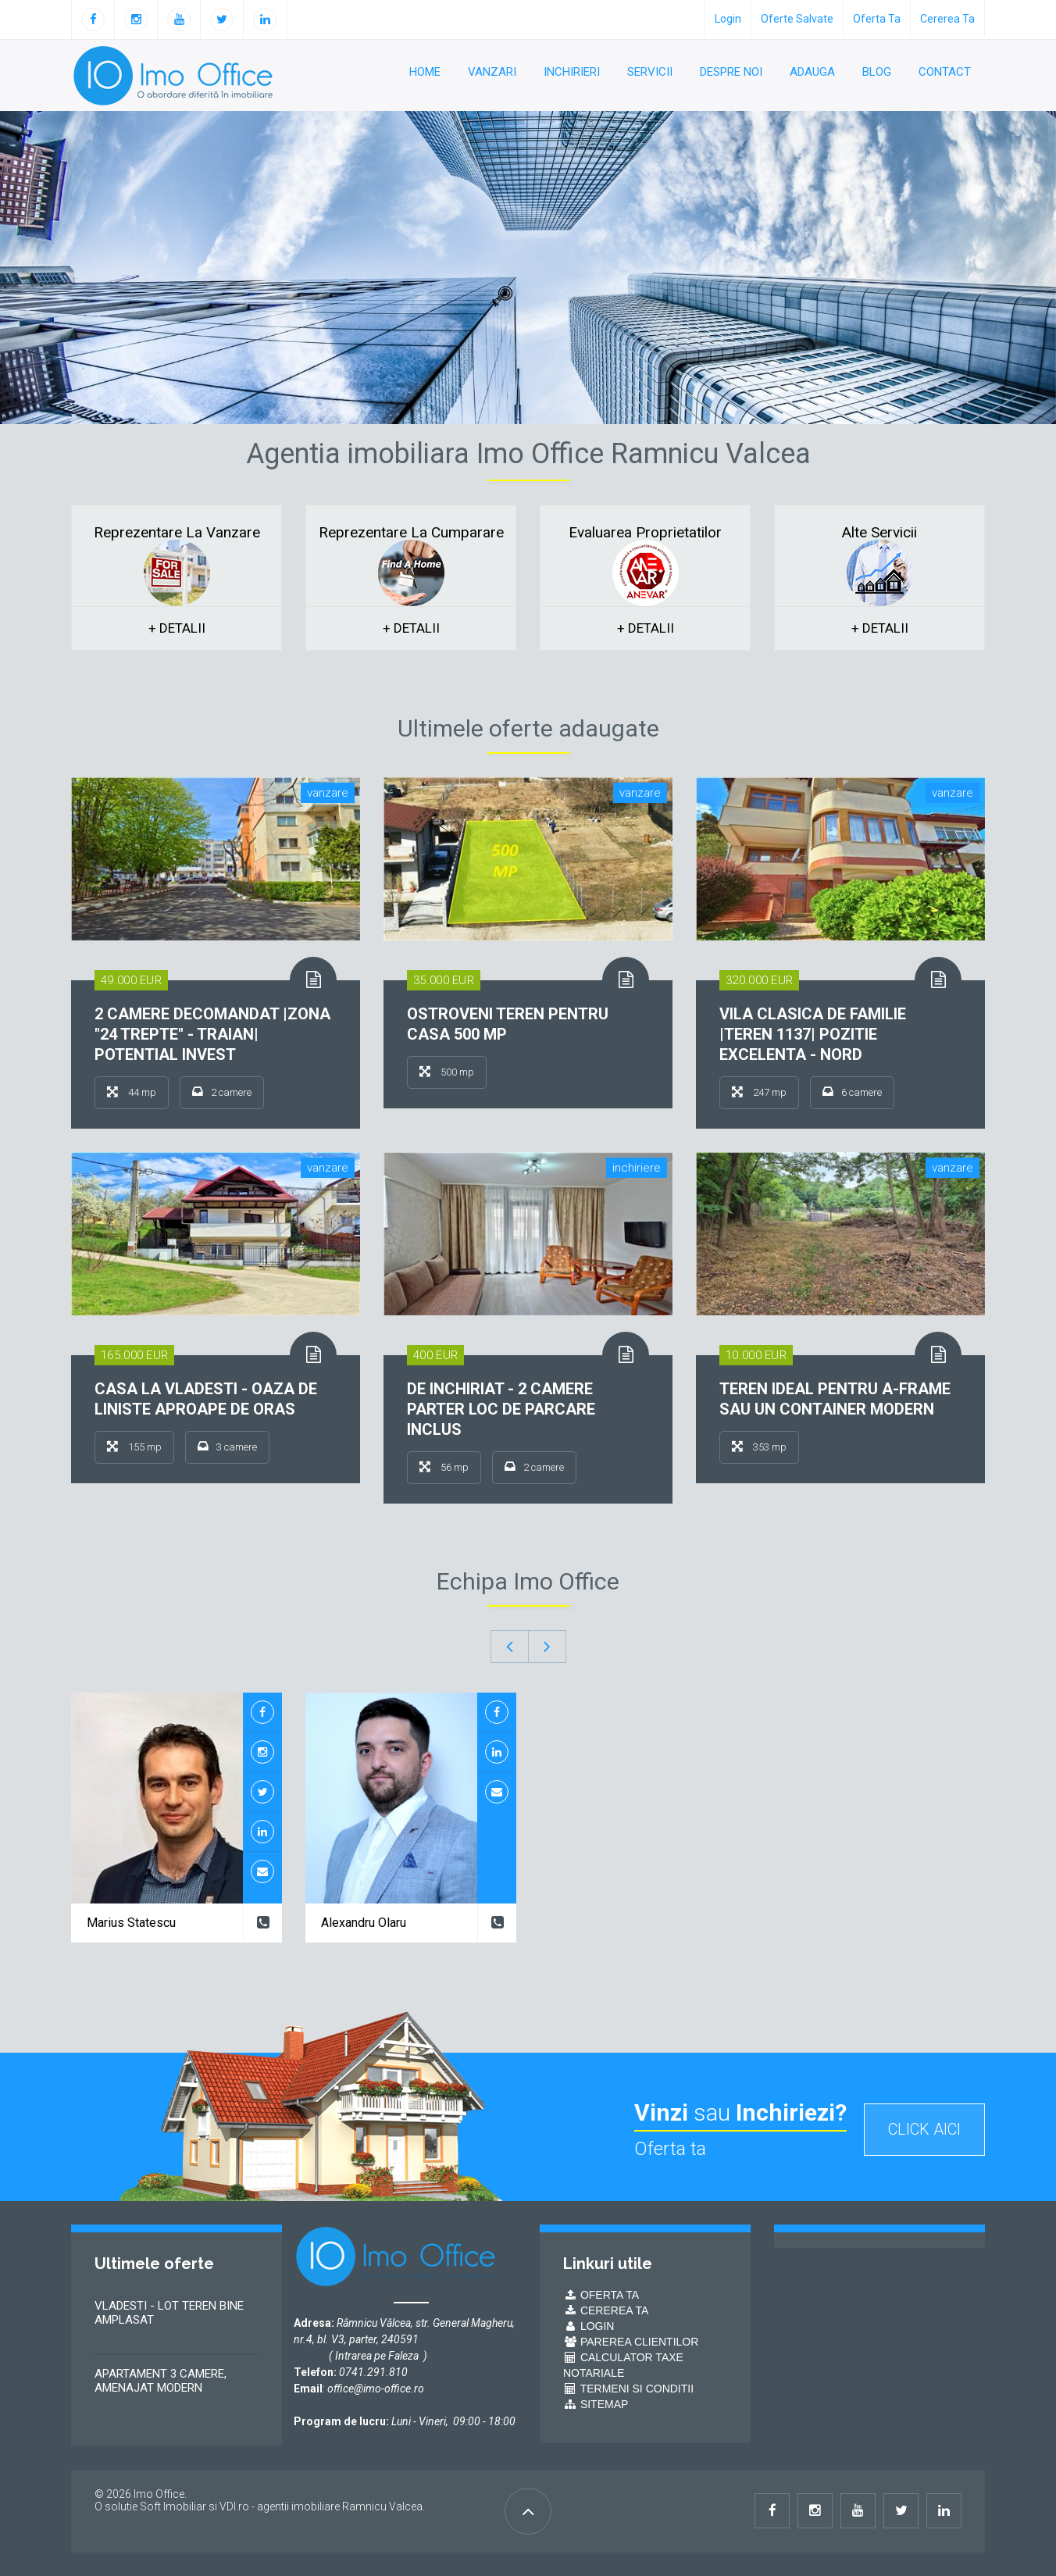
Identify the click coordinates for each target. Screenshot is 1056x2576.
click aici (924, 2129)
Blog (876, 72)
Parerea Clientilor (630, 2341)
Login (588, 2326)
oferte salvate (797, 18)
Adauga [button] (812, 72)
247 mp (759, 1092)
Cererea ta (947, 18)
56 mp (444, 1467)
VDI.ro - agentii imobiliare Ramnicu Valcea (321, 2506)
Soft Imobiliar (173, 2506)
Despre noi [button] (731, 72)
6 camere (852, 1092)
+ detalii (176, 628)
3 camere (227, 1446)
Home (425, 72)
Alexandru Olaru (363, 1923)
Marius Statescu (131, 1922)
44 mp (131, 1092)
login (728, 18)
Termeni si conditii (628, 2388)
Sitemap (595, 2404)
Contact (945, 72)
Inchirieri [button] (572, 72)
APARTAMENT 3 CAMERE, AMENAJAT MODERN (161, 2381)
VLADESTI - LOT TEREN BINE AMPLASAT (169, 2313)
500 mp (446, 1071)
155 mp (134, 1446)
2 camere (222, 1092)
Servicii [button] (649, 72)
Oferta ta (877, 18)
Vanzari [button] (492, 72)
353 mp (759, 1446)
